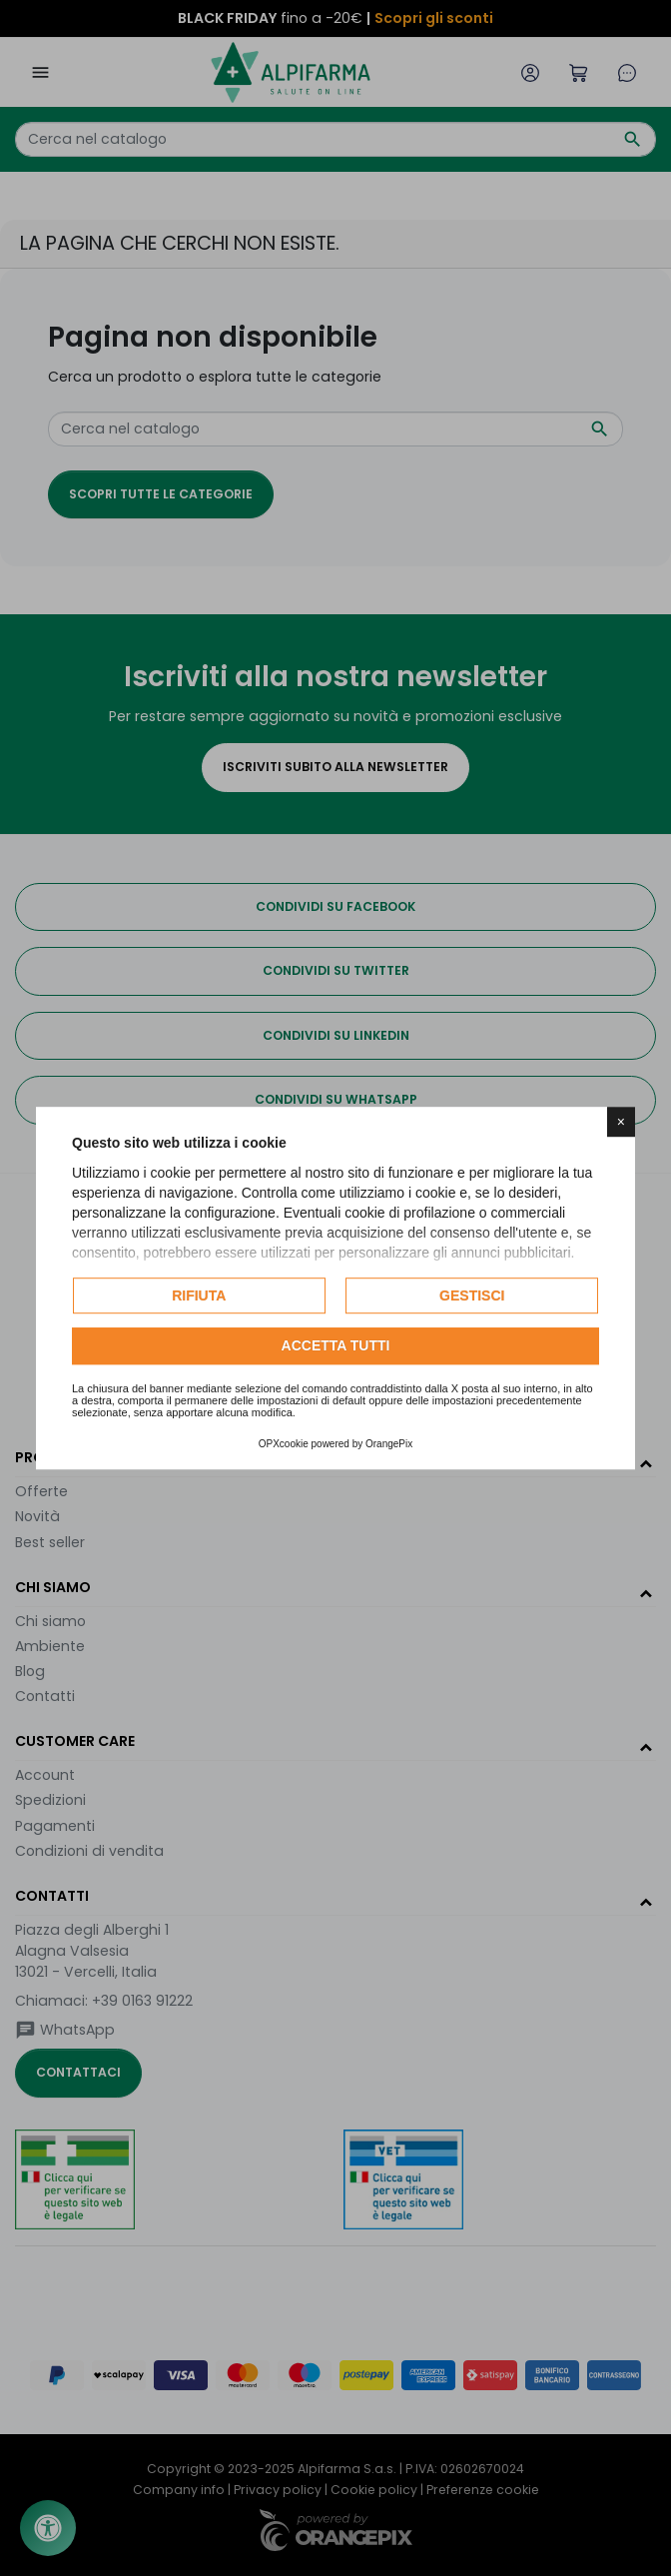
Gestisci (471, 1295)
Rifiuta (199, 1295)
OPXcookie (284, 1443)
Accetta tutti (336, 1346)
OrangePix (388, 1443)
